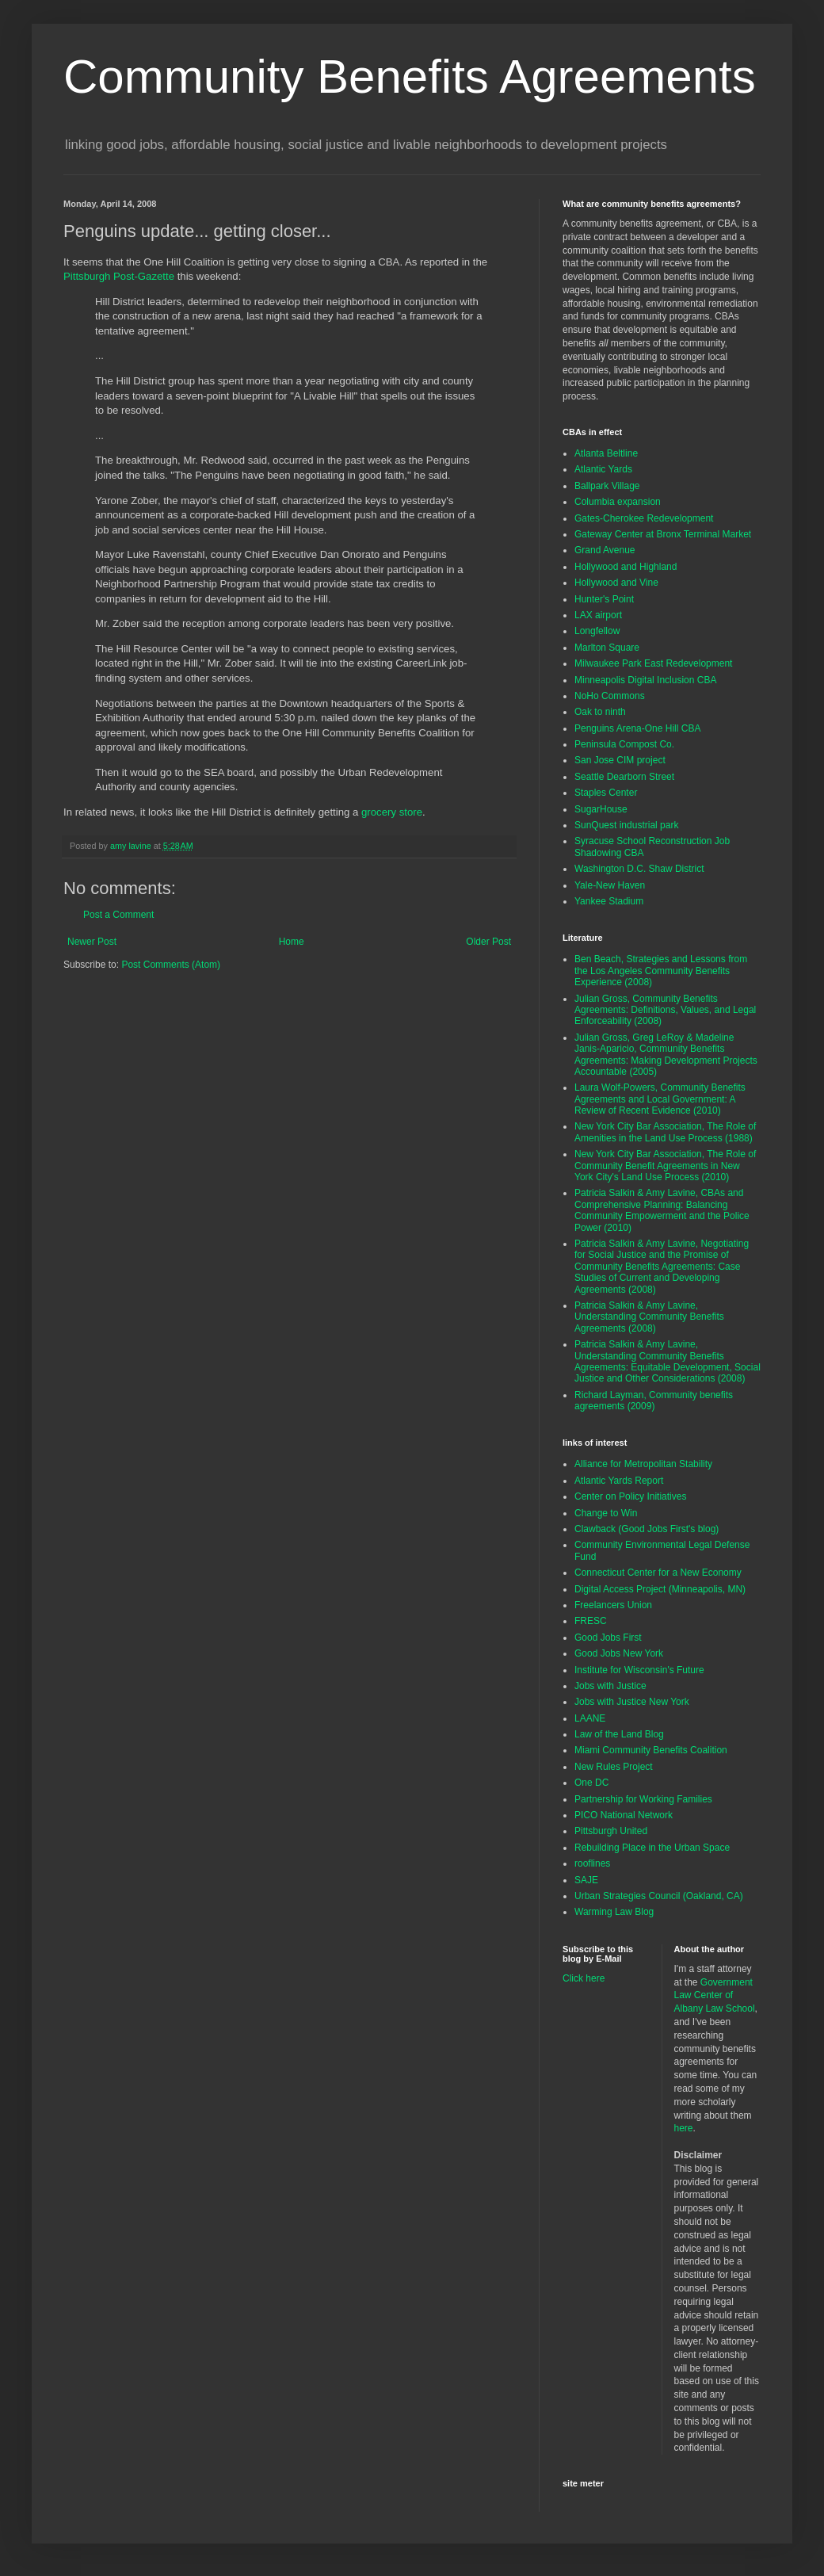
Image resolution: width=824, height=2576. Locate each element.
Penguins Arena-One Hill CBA (637, 728)
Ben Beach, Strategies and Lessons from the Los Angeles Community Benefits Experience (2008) (660, 971)
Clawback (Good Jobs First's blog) (646, 1529)
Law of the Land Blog (619, 1734)
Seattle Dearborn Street (624, 776)
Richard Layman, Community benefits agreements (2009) (653, 1400)
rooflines (592, 1863)
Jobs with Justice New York (631, 1701)
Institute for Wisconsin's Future (639, 1670)
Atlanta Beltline (606, 453)
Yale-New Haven (609, 885)
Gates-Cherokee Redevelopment (643, 518)
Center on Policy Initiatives (630, 1496)
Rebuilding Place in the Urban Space (652, 1847)
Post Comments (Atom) (170, 964)
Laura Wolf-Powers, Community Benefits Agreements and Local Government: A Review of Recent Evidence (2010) (660, 1099)
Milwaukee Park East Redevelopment (653, 663)
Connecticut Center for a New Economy (658, 1572)
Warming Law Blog (614, 1911)
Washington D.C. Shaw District (639, 868)
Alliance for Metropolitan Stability (643, 1464)
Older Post (488, 941)
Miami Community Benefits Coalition (650, 1750)
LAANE (589, 1718)
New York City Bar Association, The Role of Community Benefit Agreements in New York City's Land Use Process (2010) (665, 1165)
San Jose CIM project (620, 760)
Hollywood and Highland (625, 566)
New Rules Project (613, 1766)
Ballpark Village (607, 485)
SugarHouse (601, 809)
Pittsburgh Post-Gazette (118, 276)
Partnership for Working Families (643, 1799)
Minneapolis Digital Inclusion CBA (645, 680)
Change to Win (605, 1513)
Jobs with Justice (610, 1685)
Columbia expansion (617, 501)
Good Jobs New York (618, 1653)
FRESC (590, 1620)
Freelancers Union (613, 1605)
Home (291, 941)
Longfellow (597, 630)
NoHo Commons (609, 695)
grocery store (391, 812)
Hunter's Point (604, 599)
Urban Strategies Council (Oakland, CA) (658, 1895)
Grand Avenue (604, 550)
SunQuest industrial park (626, 825)
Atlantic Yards (603, 469)
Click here (584, 1978)
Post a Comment (118, 914)
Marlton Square (606, 647)
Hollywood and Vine (616, 582)
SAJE (586, 1880)
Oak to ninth (600, 711)
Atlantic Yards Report (618, 1480)
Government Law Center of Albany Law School (714, 1996)
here (683, 2128)
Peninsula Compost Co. (624, 744)
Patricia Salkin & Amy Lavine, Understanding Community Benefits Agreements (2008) (649, 1317)
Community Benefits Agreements (409, 76)
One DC (591, 1782)
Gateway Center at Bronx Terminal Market (662, 534)
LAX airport (598, 615)
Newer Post (91, 941)
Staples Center (605, 792)
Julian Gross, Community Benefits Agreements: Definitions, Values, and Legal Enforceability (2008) (665, 1010)
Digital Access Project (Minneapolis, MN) (660, 1589)
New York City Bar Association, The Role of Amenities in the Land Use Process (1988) (665, 1132)
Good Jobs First (608, 1637)
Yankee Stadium (608, 901)
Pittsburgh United (610, 1830)
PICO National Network (623, 1815)
